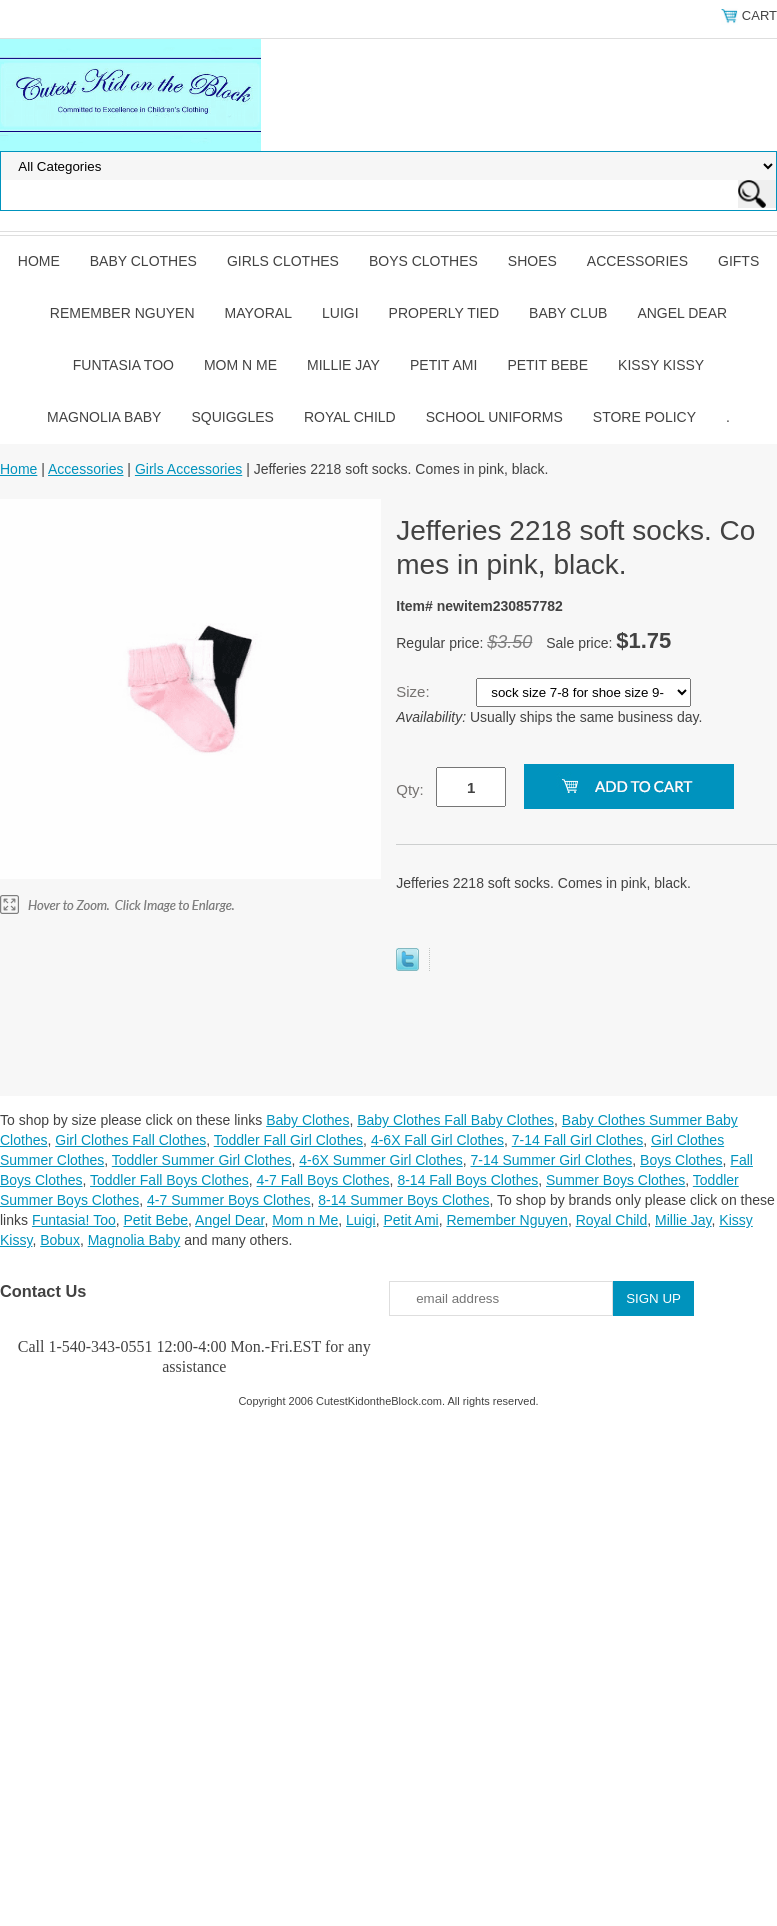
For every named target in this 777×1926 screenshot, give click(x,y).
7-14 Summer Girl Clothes (551, 1160)
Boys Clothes (423, 261)
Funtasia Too (123, 365)
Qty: (410, 789)
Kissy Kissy (661, 365)
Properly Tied (444, 313)
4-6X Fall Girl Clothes (437, 1140)
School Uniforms (494, 417)
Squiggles (232, 417)
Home (39, 261)
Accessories (637, 261)
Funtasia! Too (74, 1220)
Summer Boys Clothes (615, 1180)
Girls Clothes (283, 261)
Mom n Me (240, 365)
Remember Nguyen (122, 313)
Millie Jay (343, 365)
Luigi (340, 313)
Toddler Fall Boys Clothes (169, 1180)
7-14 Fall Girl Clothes (578, 1140)
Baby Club (568, 313)
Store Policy (644, 417)
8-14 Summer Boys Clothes (403, 1200)
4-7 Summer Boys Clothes (228, 1200)
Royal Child (350, 417)
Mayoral (258, 313)
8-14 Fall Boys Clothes (467, 1180)
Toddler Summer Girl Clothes (202, 1160)
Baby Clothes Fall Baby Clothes (455, 1120)
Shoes (532, 261)
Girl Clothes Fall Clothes (130, 1140)
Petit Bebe (547, 365)
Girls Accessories (188, 469)
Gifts (738, 261)
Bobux (60, 1240)
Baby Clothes (143, 261)
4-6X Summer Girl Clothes (380, 1160)
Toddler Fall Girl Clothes (288, 1140)
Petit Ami (443, 365)
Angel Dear (682, 313)
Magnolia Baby (104, 417)
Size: (415, 691)
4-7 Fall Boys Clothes (323, 1180)
